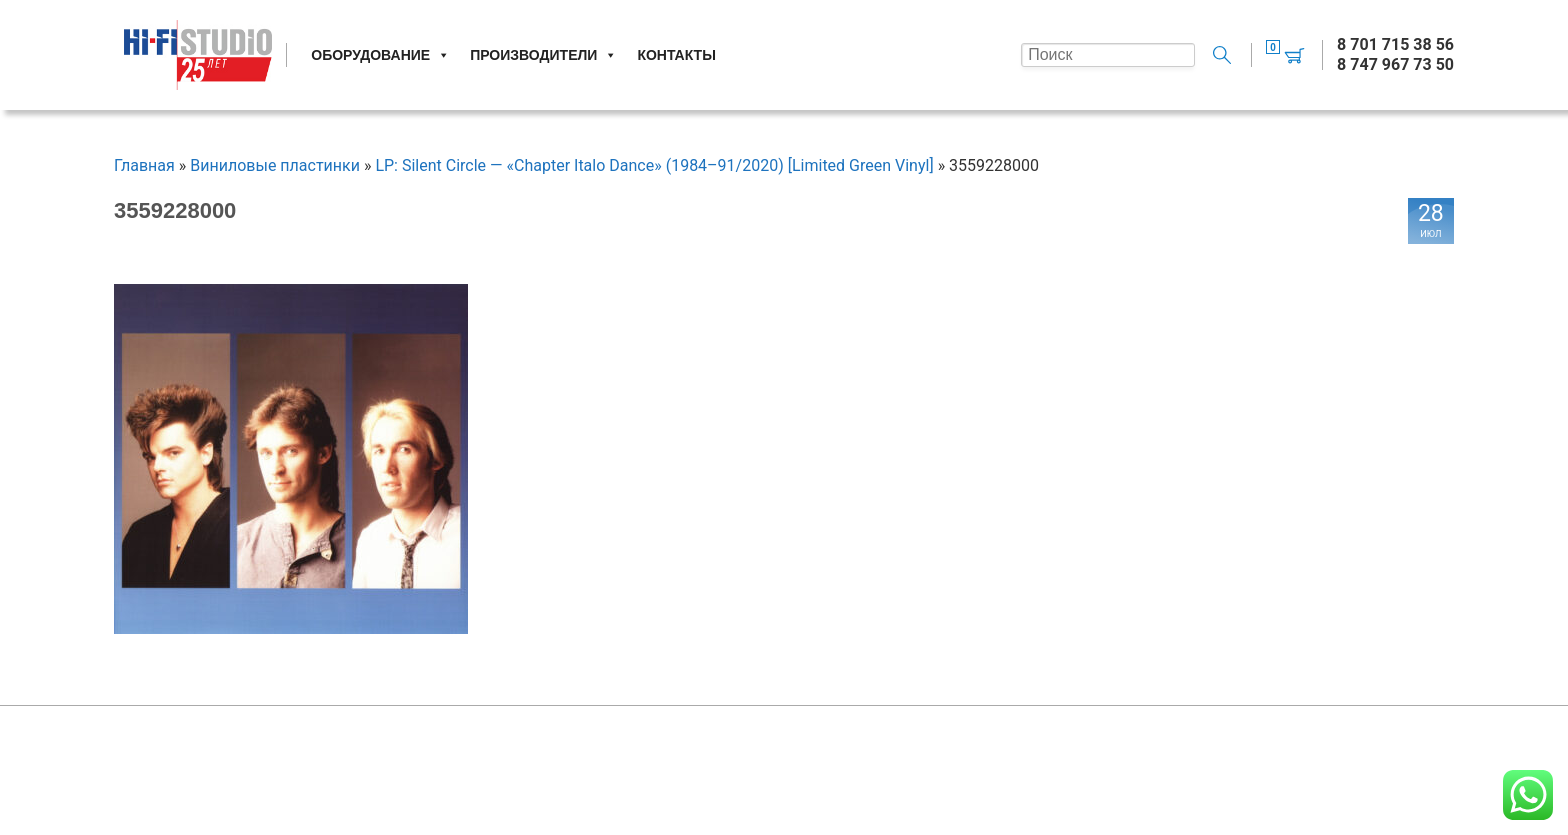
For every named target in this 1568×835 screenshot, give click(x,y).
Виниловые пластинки (275, 165)
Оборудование (380, 55)
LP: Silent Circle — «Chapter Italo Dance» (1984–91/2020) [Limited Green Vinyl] (654, 165)
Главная (144, 165)
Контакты (676, 55)
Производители (543, 55)
